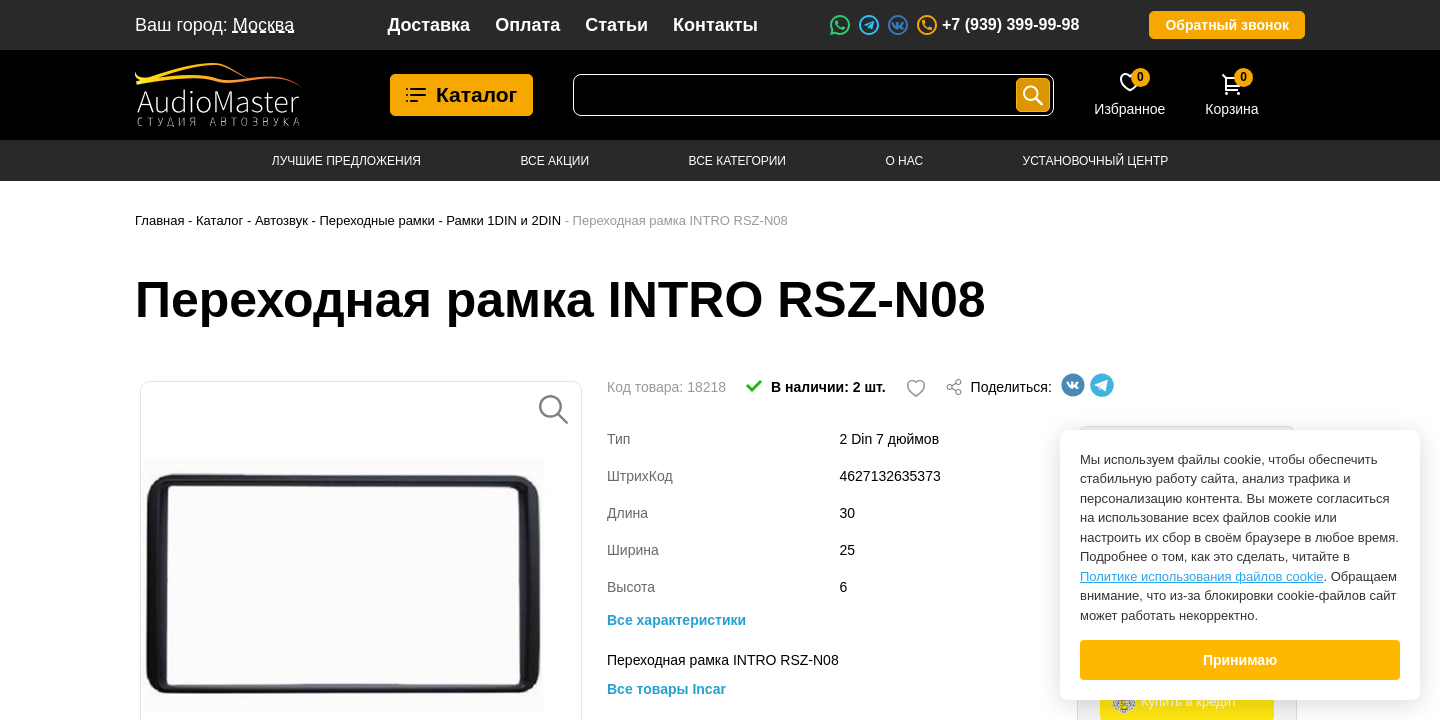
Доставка (428, 25)
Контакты (715, 25)
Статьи (616, 25)
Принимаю (1240, 660)
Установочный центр (1096, 161)
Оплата (527, 25)
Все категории (737, 161)
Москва (263, 25)
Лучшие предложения (346, 161)
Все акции (554, 161)
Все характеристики (676, 620)
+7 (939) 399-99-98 (997, 25)
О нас (904, 161)
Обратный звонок (1227, 25)
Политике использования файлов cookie (1202, 576)
